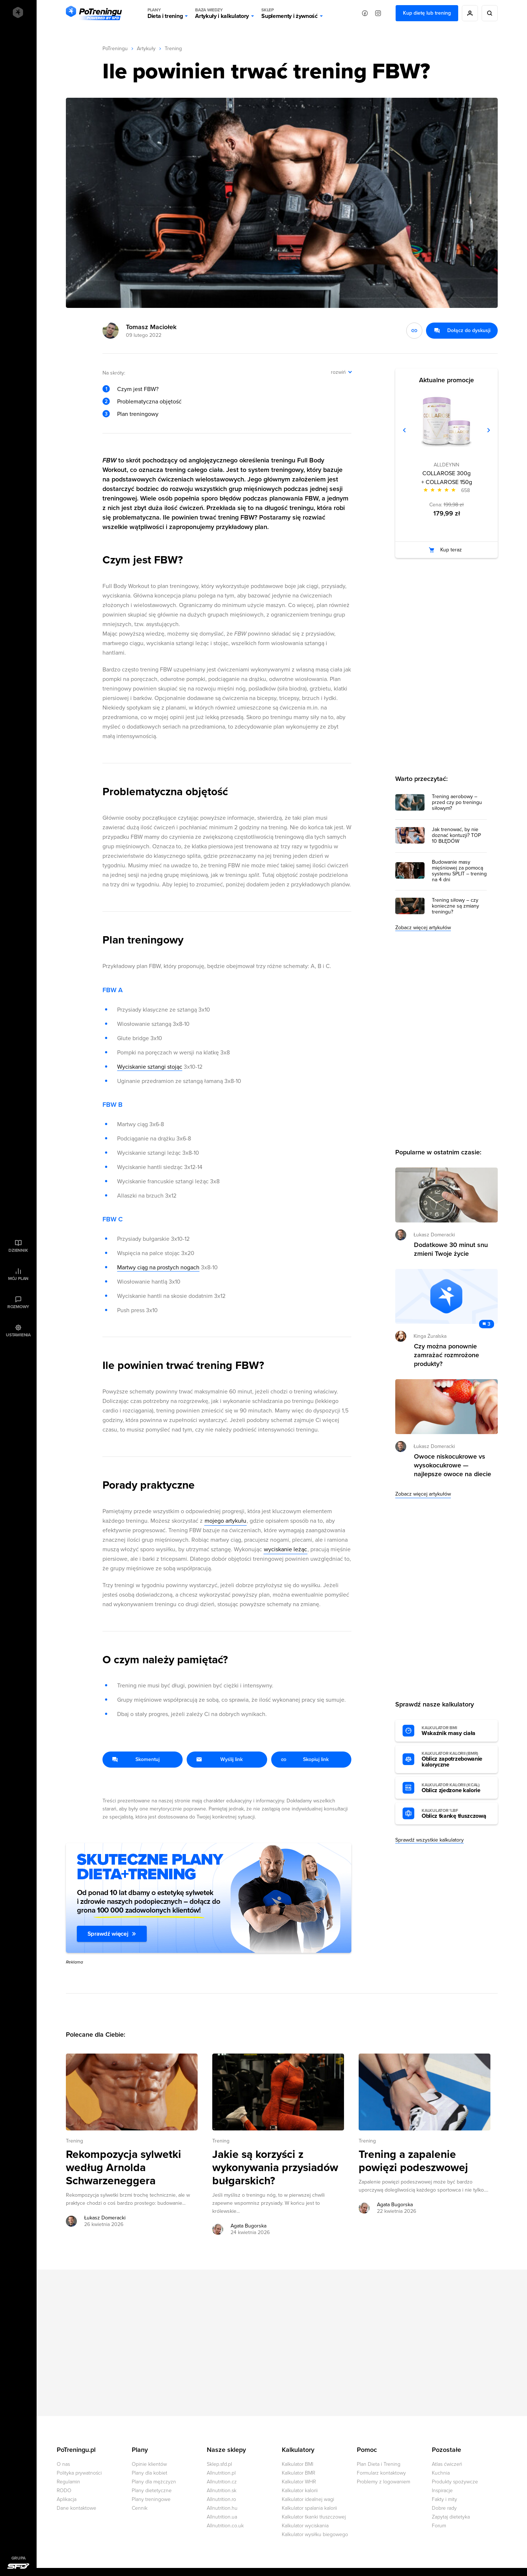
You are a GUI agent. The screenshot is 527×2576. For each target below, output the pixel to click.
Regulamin (68, 2482)
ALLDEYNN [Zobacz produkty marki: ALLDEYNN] (446, 465)
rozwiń (338, 372)
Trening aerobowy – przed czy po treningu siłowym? (457, 802)
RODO (64, 2490)
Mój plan (18, 1278)
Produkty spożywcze (455, 2482)
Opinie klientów (149, 2464)
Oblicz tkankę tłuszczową (456, 1814)
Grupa (18, 2558)
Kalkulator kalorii (300, 2490)
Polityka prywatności (79, 2473)
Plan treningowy (137, 414)
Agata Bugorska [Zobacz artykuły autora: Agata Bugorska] (248, 2226)
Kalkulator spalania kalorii (309, 2508)
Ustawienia (18, 1334)
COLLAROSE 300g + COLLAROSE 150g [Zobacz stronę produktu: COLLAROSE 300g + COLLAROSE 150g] (446, 478)
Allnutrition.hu (222, 2508)
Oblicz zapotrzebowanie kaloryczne (456, 1759)
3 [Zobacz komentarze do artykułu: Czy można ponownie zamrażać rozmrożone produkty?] (488, 1324)
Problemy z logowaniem (383, 2482)
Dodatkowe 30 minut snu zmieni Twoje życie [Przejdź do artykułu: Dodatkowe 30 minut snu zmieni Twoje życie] (451, 1249)
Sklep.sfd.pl (219, 2464)
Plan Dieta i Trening (378, 2464)
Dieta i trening (165, 13)
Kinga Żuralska (430, 1336)
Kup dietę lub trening (427, 13)
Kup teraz (451, 550)
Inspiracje (442, 2490)
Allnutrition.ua (222, 2517)
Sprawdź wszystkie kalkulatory (429, 1840)
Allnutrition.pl (221, 2473)
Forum (439, 2526)
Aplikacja (66, 2499)
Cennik (139, 2508)
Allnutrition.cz (222, 2482)
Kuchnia (441, 2473)
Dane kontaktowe (76, 2508)
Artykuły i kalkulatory (222, 13)
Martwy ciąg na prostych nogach (158, 1267)
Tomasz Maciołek (151, 327)
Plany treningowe (151, 2499)
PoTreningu (115, 48)
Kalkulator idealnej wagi (308, 2499)
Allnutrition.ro (221, 2499)
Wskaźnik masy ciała (456, 1731)
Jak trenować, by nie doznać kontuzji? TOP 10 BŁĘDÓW (456, 835)
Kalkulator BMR (298, 2473)
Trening (173, 48)
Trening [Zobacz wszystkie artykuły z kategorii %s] (74, 2141)
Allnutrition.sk (221, 2490)
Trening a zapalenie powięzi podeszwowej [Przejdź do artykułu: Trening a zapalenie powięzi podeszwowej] (413, 2161)
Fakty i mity (444, 2499)
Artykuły (146, 48)
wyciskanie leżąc (285, 1549)
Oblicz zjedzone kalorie (456, 1788)
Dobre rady (444, 2508)
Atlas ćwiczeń (447, 2464)
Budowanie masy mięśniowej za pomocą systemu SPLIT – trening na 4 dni (459, 871)
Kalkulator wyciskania (305, 2526)
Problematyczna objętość (149, 401)
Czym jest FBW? (137, 389)
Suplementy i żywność (289, 13)
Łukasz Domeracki (434, 1235)
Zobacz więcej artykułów (423, 927)
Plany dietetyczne (152, 2490)
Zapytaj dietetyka (451, 2517)
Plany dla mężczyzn (154, 2482)
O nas (63, 2464)
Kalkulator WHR (299, 2482)
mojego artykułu (225, 1521)
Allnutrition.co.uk (225, 2526)
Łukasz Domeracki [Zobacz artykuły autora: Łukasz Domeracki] (105, 2218)
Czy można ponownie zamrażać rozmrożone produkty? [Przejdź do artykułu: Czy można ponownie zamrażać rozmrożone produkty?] (446, 1355)
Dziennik (18, 1250)
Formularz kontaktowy (381, 2473)
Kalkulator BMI (297, 2464)
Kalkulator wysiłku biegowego (315, 2534)
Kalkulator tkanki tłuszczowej (314, 2517)
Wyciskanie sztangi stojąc (149, 1067)
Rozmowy (18, 1306)
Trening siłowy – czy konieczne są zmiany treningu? (455, 906)
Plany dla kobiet (149, 2473)
